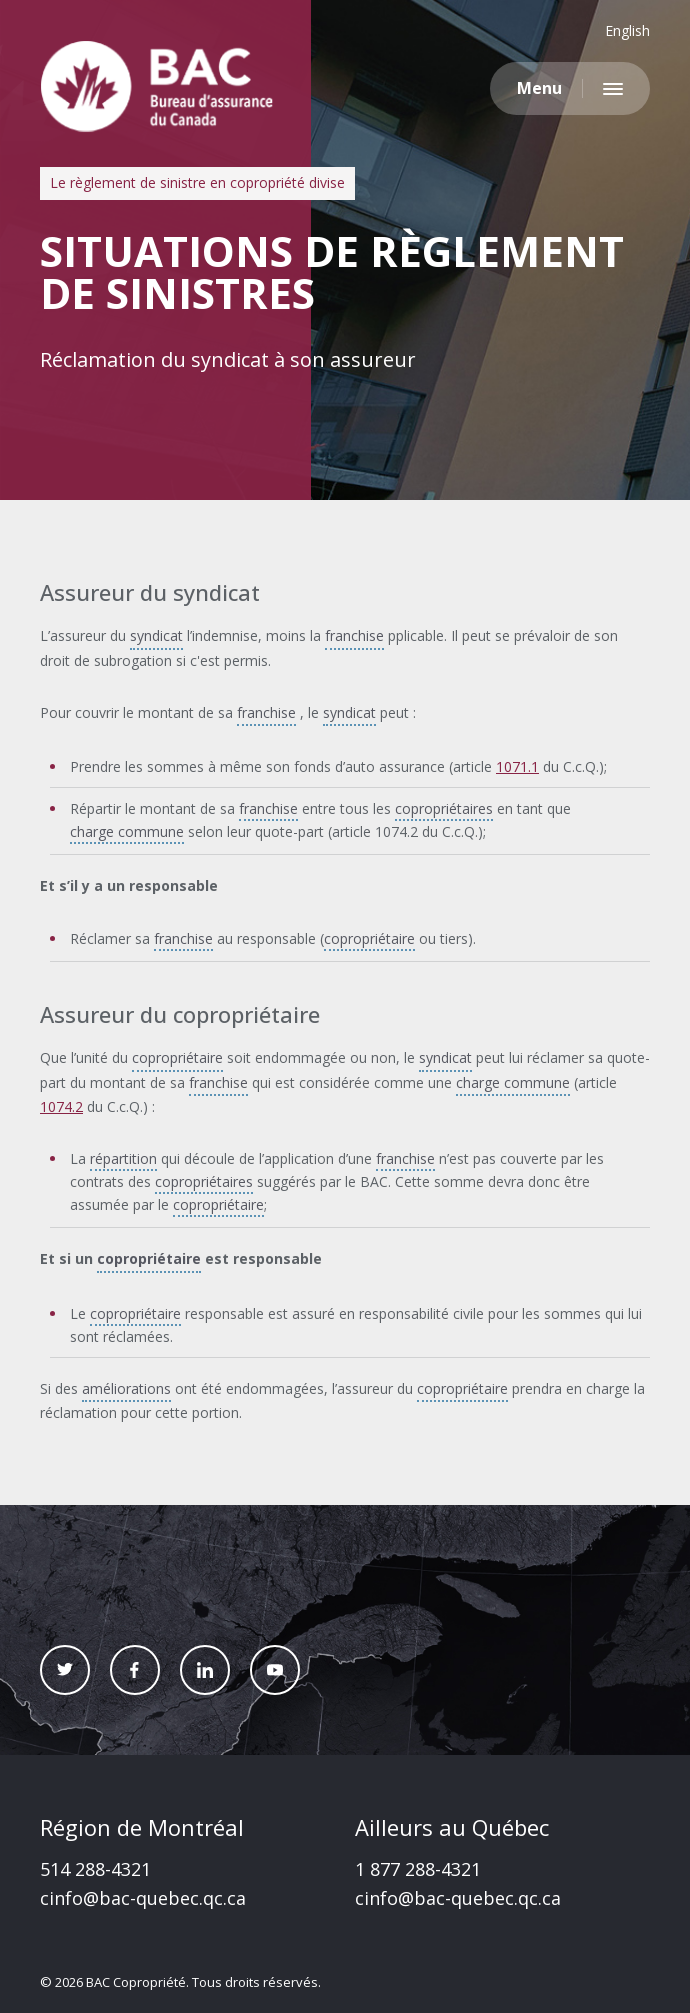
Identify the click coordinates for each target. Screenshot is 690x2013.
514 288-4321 (95, 1869)
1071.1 (517, 766)
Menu (539, 88)
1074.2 (61, 1106)
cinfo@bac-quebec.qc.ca (143, 1898)
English (627, 30)
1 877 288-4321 (418, 1869)
